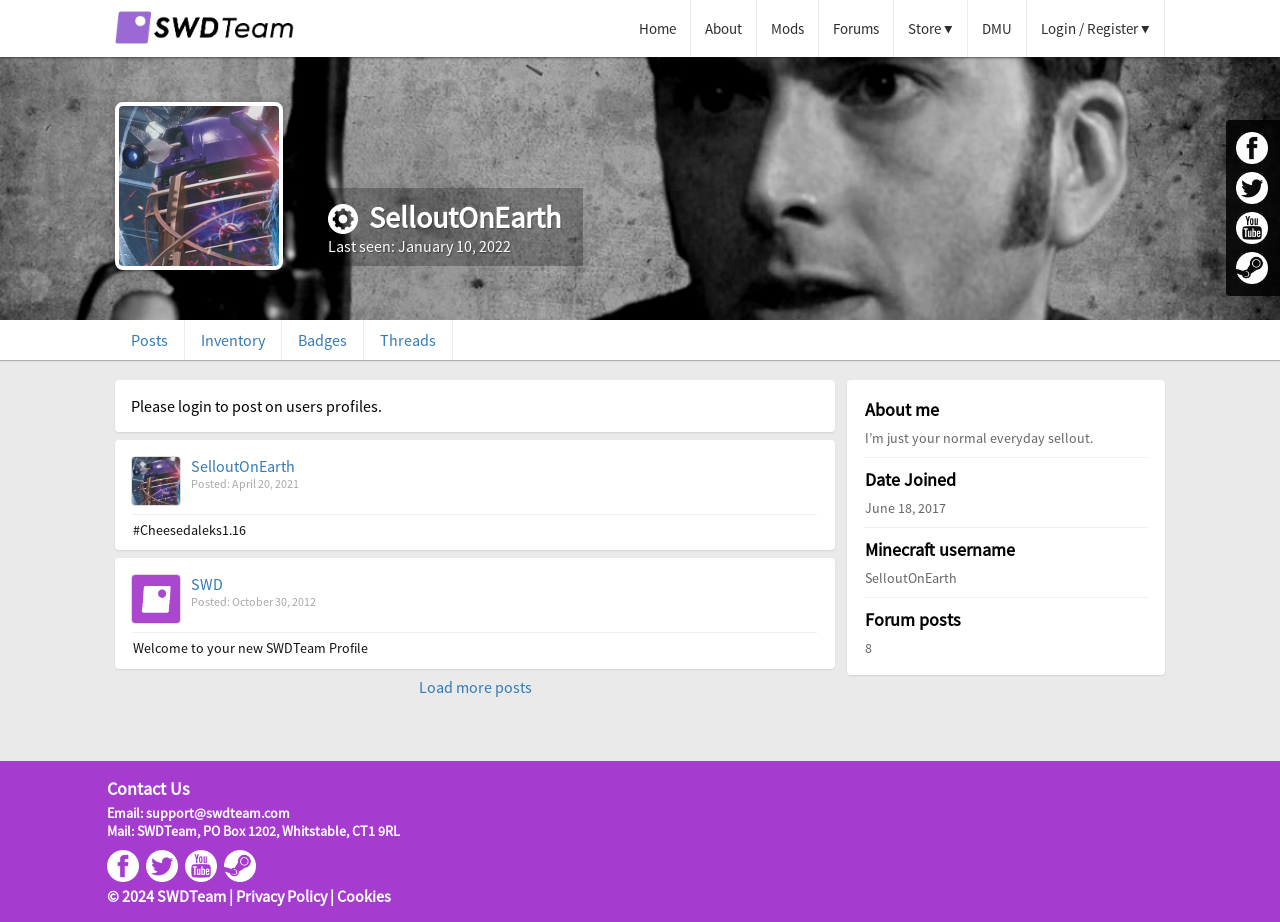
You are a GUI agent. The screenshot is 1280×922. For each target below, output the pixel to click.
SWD (207, 584)
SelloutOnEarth (243, 466)
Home (657, 28)
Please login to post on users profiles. (256, 406)
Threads (408, 340)
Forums (856, 28)
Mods (787, 28)
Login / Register (1089, 28)
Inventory (233, 340)
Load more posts (475, 687)
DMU (997, 28)
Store (924, 28)
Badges (322, 340)
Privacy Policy (281, 896)
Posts (149, 340)
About (723, 28)
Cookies (364, 896)
